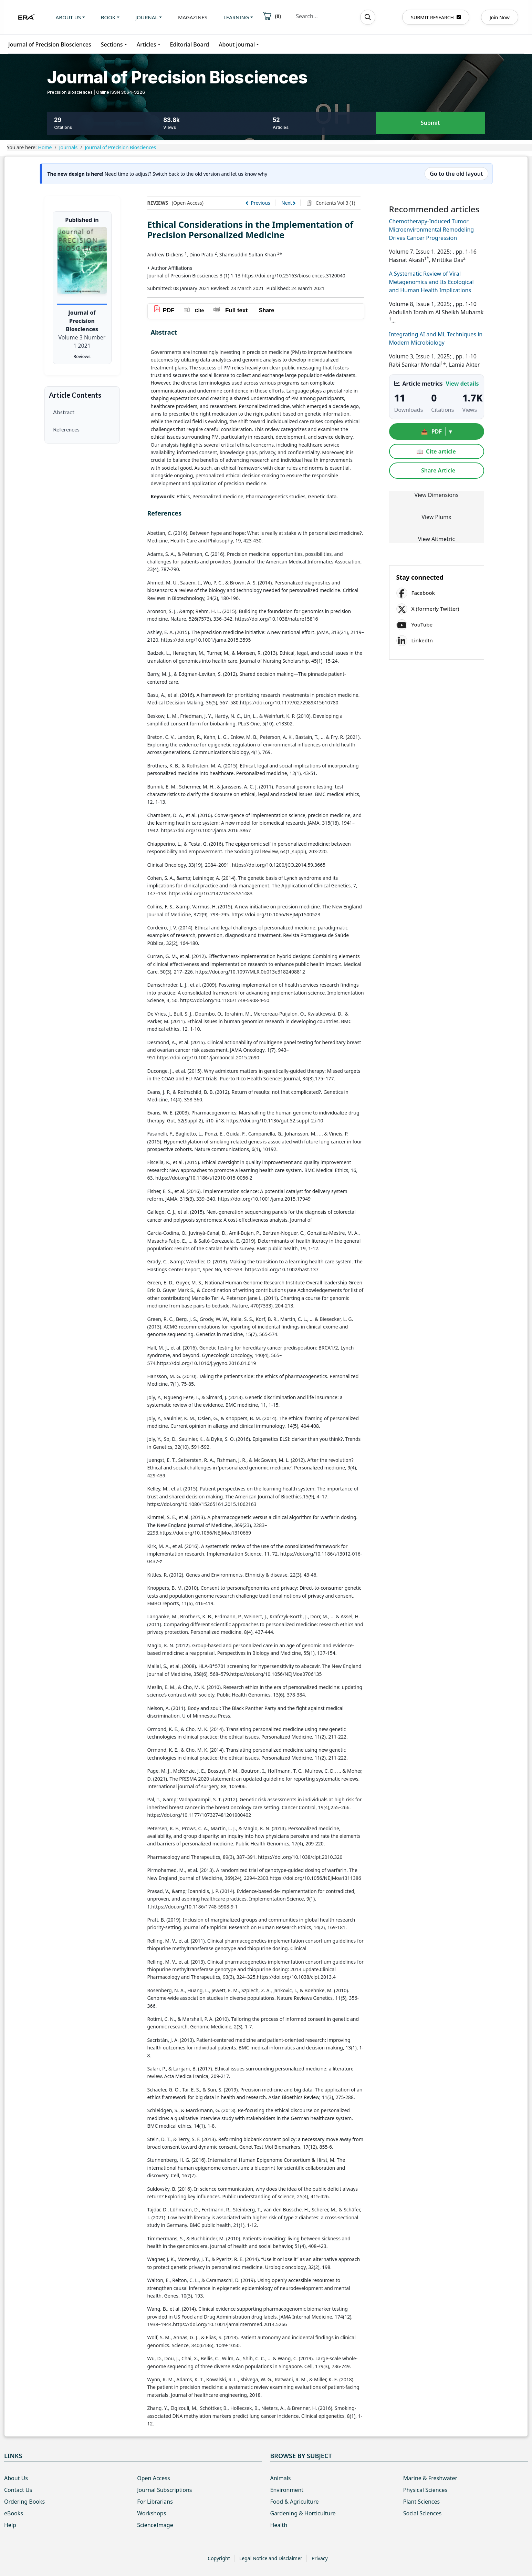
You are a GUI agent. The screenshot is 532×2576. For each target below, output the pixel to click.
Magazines (192, 17)
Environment (287, 2490)
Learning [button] (236, 17)
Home (45, 147)
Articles (146, 44)
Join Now (500, 17)
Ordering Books (24, 2501)
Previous (260, 203)
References (66, 429)
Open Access (153, 2478)
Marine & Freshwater (430, 2478)
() (272, 16)
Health (279, 2525)
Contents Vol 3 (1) (334, 203)
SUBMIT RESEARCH (436, 17)
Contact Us (18, 2490)
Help (10, 2525)
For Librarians (155, 2501)
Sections (112, 44)
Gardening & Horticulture (303, 2513)
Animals (280, 2478)
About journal (237, 44)
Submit (430, 122)
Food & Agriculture (294, 2501)
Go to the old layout (456, 173)
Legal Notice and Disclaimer (270, 2558)
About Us (16, 2478)
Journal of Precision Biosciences (49, 44)
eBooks (13, 2513)
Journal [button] (146, 17)
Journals (68, 147)
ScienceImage (155, 2525)
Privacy (320, 2558)
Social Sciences (422, 2513)
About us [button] (68, 17)
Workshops (151, 2513)
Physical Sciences (425, 2490)
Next (286, 203)
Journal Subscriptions (164, 2490)
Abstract (63, 412)
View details (462, 383)
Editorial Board (189, 44)
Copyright (219, 2558)
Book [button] (108, 17)
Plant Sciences (421, 2501)
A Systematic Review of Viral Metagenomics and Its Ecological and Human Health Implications (431, 282)
